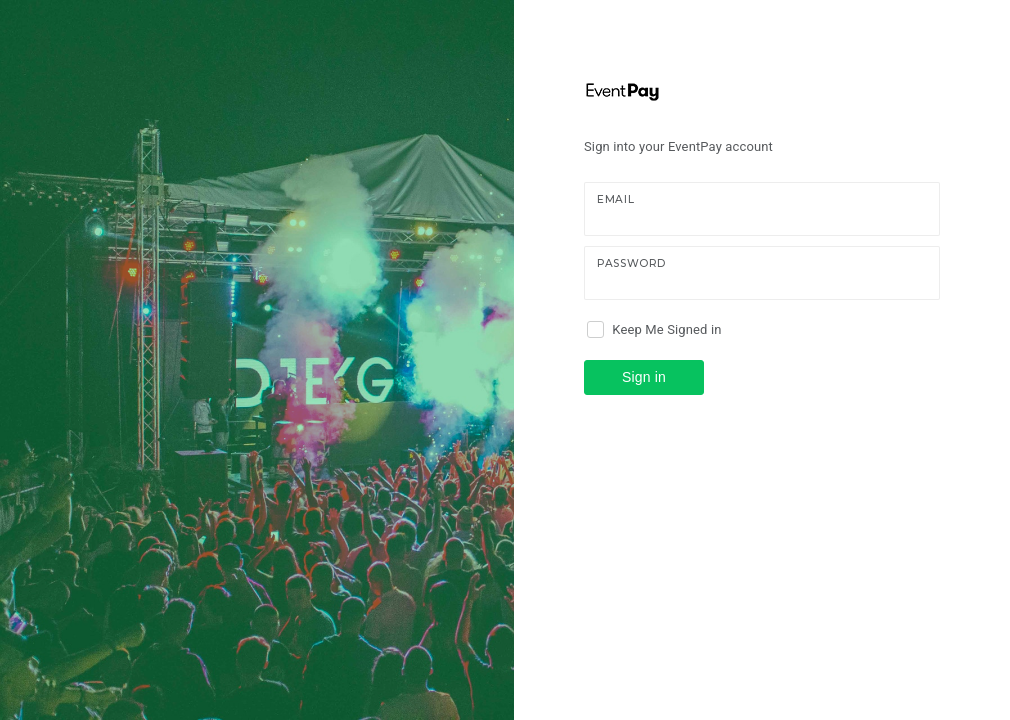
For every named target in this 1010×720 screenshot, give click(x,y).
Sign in (644, 377)
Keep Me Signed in (666, 329)
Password (631, 263)
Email (615, 199)
